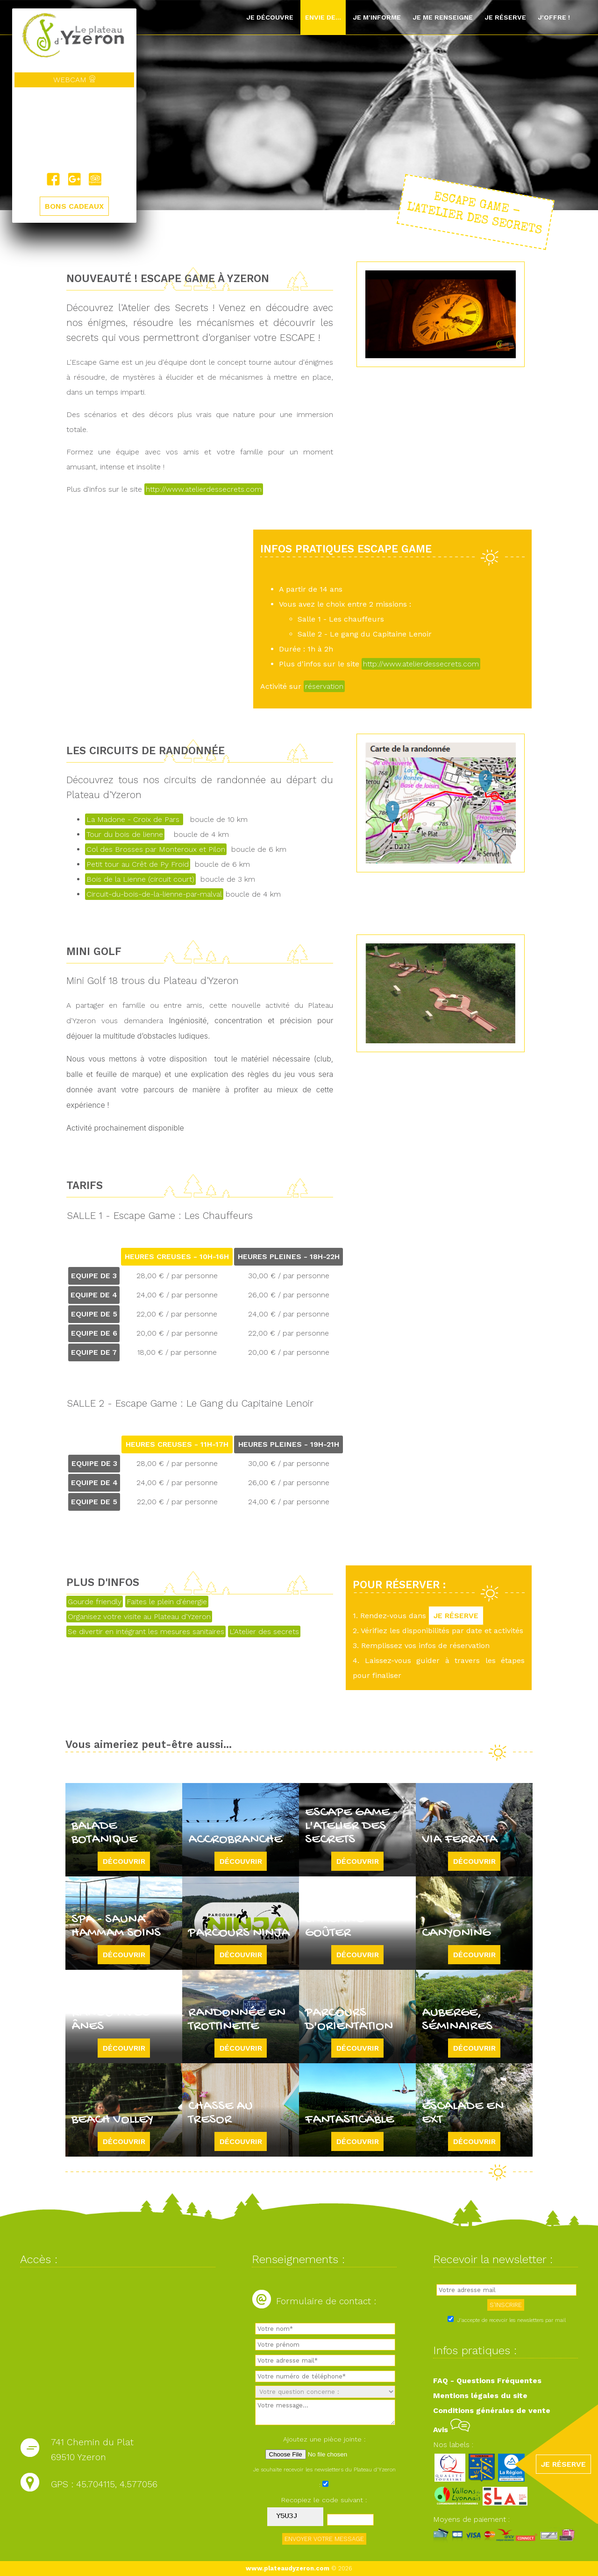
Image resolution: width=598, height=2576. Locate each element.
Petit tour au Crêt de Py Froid (137, 864)
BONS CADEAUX (74, 206)
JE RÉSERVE (456, 1615)
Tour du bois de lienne (124, 834)
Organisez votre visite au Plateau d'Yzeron (139, 1616)
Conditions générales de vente (491, 2410)
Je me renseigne (443, 17)
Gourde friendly (94, 1601)
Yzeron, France (74, 130)
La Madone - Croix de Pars (134, 819)
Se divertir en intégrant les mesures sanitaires (146, 1631)
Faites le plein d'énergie (167, 1601)
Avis (451, 2429)
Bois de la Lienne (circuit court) (140, 879)
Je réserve (505, 17)
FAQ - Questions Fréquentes (487, 2380)
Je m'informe (377, 17)
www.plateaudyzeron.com (287, 2568)
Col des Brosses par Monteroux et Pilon (155, 849)
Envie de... (323, 17)
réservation (324, 686)
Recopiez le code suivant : (324, 2500)
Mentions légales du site (480, 2395)
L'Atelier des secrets (264, 1631)
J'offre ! (554, 17)
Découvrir (124, 1861)
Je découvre (269, 17)
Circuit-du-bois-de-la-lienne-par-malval (154, 894)
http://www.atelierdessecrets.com (204, 489)
